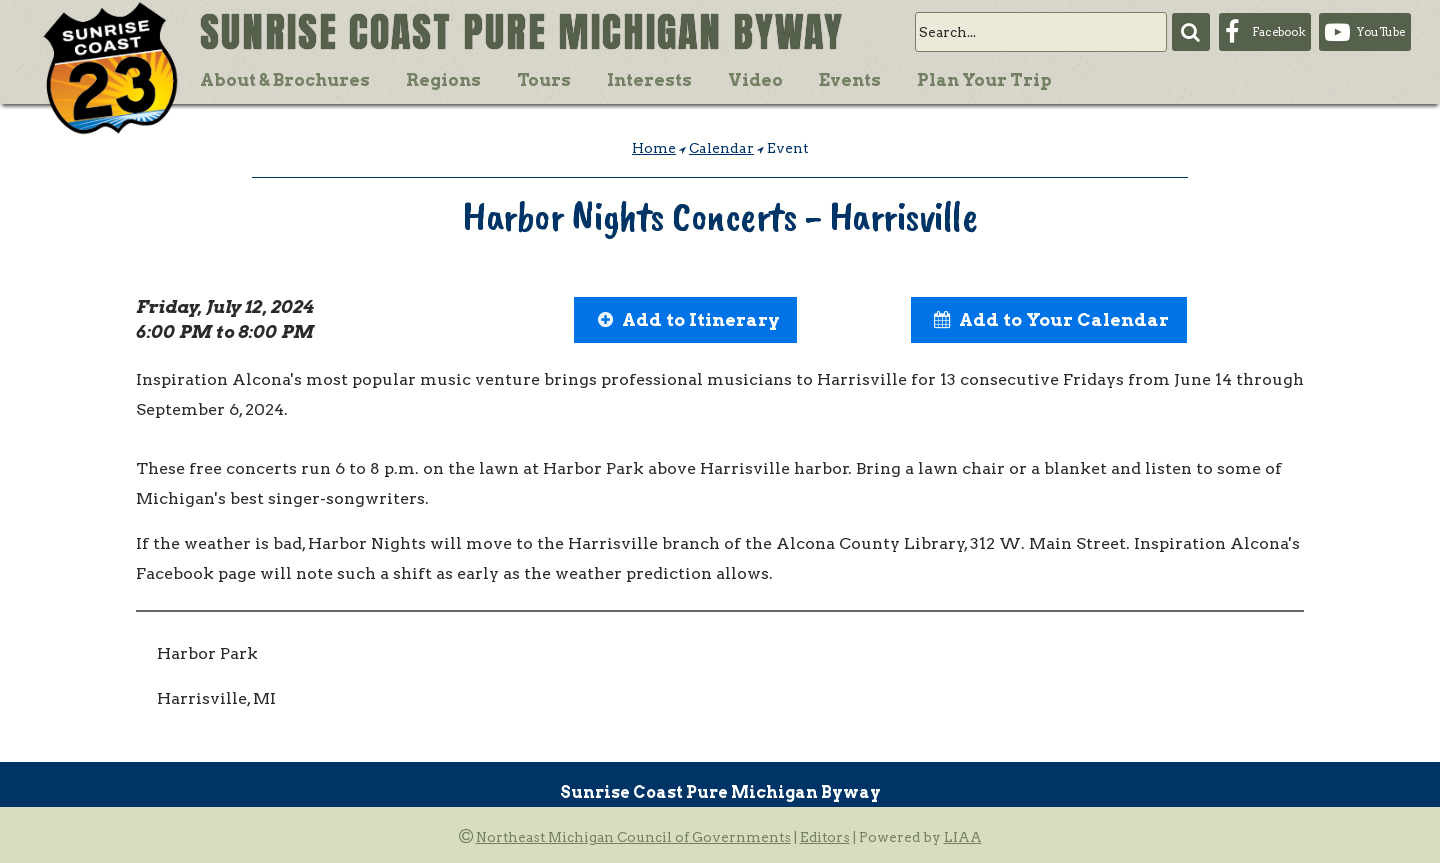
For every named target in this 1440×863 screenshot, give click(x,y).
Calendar (721, 148)
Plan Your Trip (984, 80)
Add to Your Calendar (1064, 319)
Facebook (1278, 32)
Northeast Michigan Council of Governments (633, 837)
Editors (825, 837)
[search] (1041, 32)
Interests (649, 80)
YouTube (1381, 32)
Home (654, 148)
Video (755, 80)
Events (850, 80)
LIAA (963, 837)
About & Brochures (285, 80)
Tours (544, 80)
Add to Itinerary (701, 319)
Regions (443, 80)
